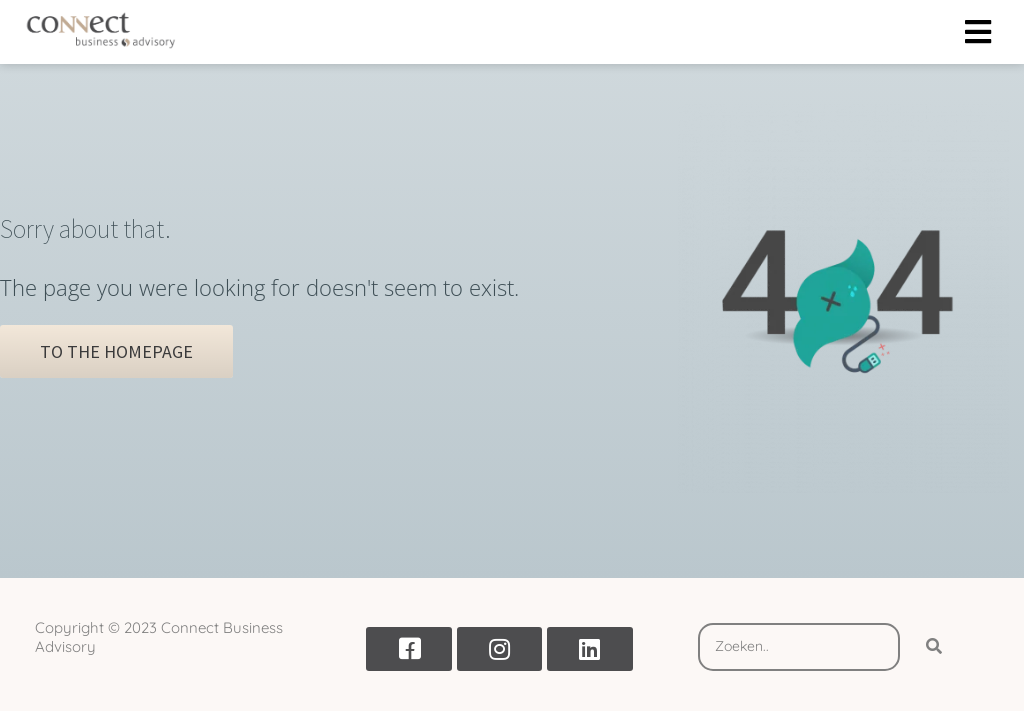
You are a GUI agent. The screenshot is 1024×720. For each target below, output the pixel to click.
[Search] (934, 647)
